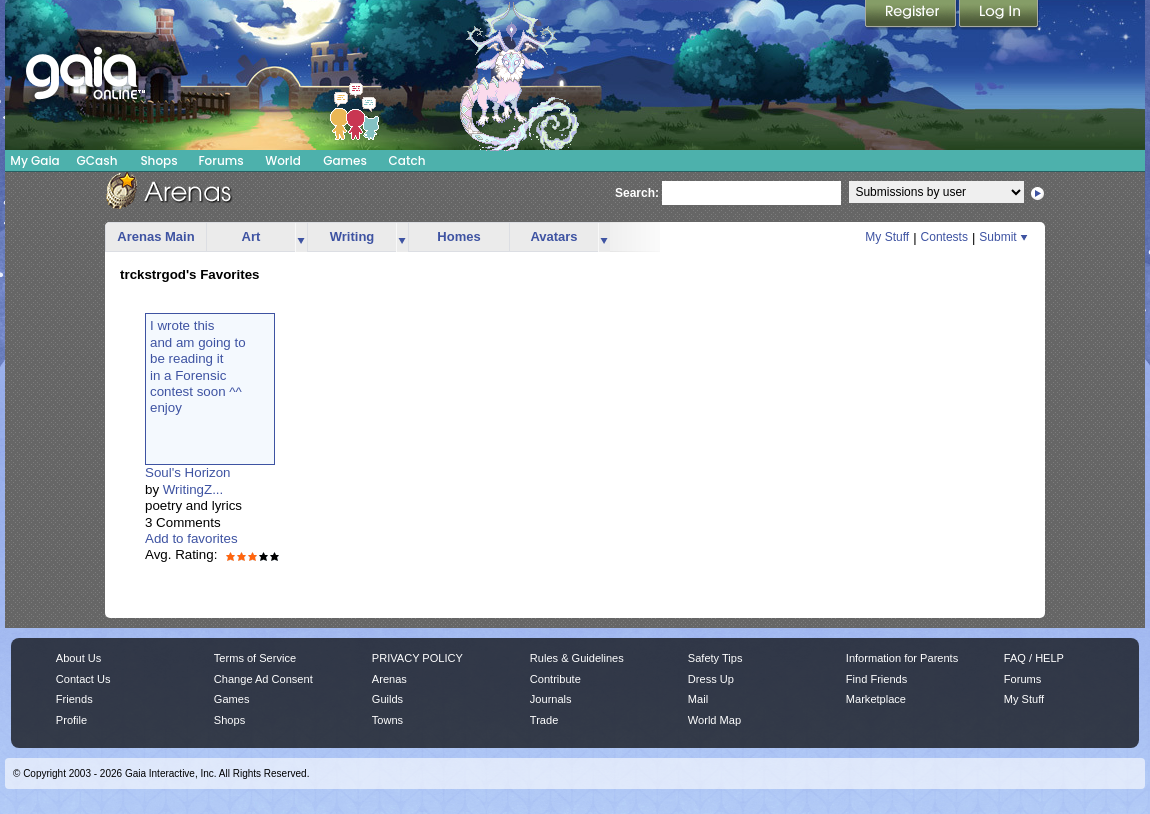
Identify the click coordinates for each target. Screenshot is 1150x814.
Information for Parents (902, 658)
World (283, 160)
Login (999, 15)
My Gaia (34, 160)
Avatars (553, 236)
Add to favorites (191, 538)
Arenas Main (155, 236)
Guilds (387, 699)
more (301, 237)
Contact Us (83, 679)
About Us (78, 658)
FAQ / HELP (1034, 658)
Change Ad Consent (263, 679)
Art (251, 236)
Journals (551, 699)
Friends (74, 699)
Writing (352, 236)
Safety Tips (715, 658)
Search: (637, 193)
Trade (544, 720)
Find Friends (876, 679)
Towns (387, 720)
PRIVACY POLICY (417, 658)
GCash (97, 160)
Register (912, 15)
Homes (458, 236)
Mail (698, 699)
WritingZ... (193, 489)
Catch (407, 160)
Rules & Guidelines (577, 658)
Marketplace (876, 699)
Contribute (555, 679)
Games (345, 160)
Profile (71, 720)
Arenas (389, 679)
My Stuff (887, 237)
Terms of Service (255, 658)
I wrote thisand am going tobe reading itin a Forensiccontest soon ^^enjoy (198, 366)
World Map (714, 720)
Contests (944, 237)
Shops (158, 160)
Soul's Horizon (188, 472)
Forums (220, 160)
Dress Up (711, 679)
